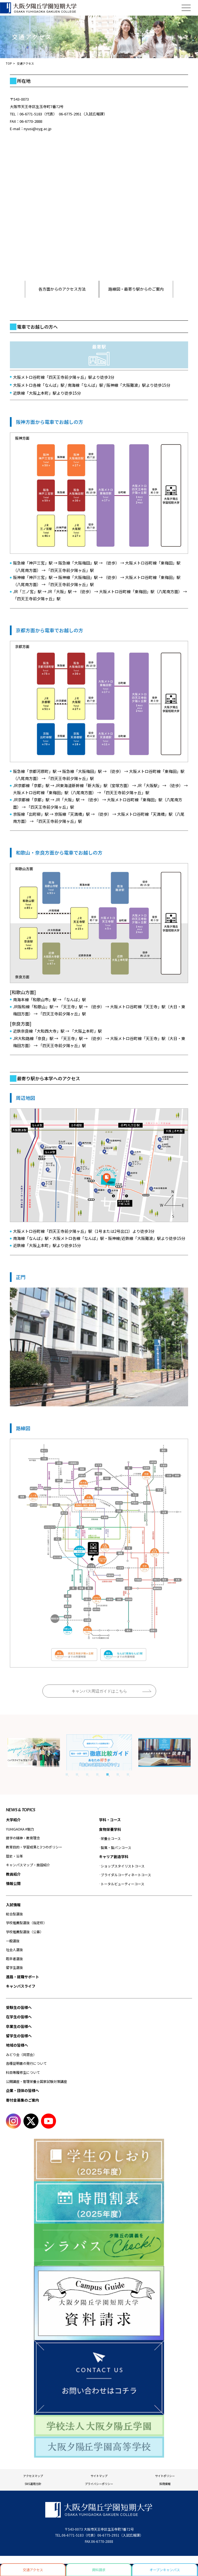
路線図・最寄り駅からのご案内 (136, 289)
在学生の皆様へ (19, 2016)
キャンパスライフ (20, 1986)
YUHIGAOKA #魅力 (20, 1829)
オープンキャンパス (165, 2569)
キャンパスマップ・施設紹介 (28, 1864)
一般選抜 (13, 1940)
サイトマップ (99, 2476)
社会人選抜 (14, 1949)
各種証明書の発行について (26, 2063)
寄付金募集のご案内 (22, 2100)
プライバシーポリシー (99, 2484)
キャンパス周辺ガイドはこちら (99, 1691)
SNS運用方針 (33, 2484)
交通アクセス (33, 2569)
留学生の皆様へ (19, 2035)
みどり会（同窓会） (21, 2054)
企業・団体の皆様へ (22, 2090)
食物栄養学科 (110, 1829)
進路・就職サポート (22, 1976)
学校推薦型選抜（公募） (24, 1931)
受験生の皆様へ (19, 2007)
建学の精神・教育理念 (23, 1837)
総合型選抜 (14, 1913)
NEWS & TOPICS (20, 1809)
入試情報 (13, 1904)
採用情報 (165, 2484)
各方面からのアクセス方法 (62, 289)
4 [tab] (97, 1774)
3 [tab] (87, 1774)
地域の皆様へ (17, 2045)
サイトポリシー (165, 2476)
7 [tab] (128, 1774)
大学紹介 (13, 1819)
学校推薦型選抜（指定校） (26, 1922)
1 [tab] (67, 1774)
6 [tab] (118, 1774)
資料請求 (99, 2569)
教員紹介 (13, 1874)
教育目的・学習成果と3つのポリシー (34, 1846)
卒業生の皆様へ (19, 2026)
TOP (9, 63)
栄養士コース (111, 1838)
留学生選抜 (14, 1967)
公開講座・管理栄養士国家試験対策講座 (36, 2081)
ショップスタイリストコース (123, 1865)
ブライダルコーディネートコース (126, 1874)
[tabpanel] (99, 1752)
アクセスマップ (33, 2476)
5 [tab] (107, 1774)
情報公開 (13, 1883)
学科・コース (110, 1819)
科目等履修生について (23, 2072)
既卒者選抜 (14, 1958)
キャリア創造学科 (113, 1856)
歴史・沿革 (14, 1856)
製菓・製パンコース (116, 1847)
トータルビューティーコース (122, 1883)
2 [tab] (77, 1774)
